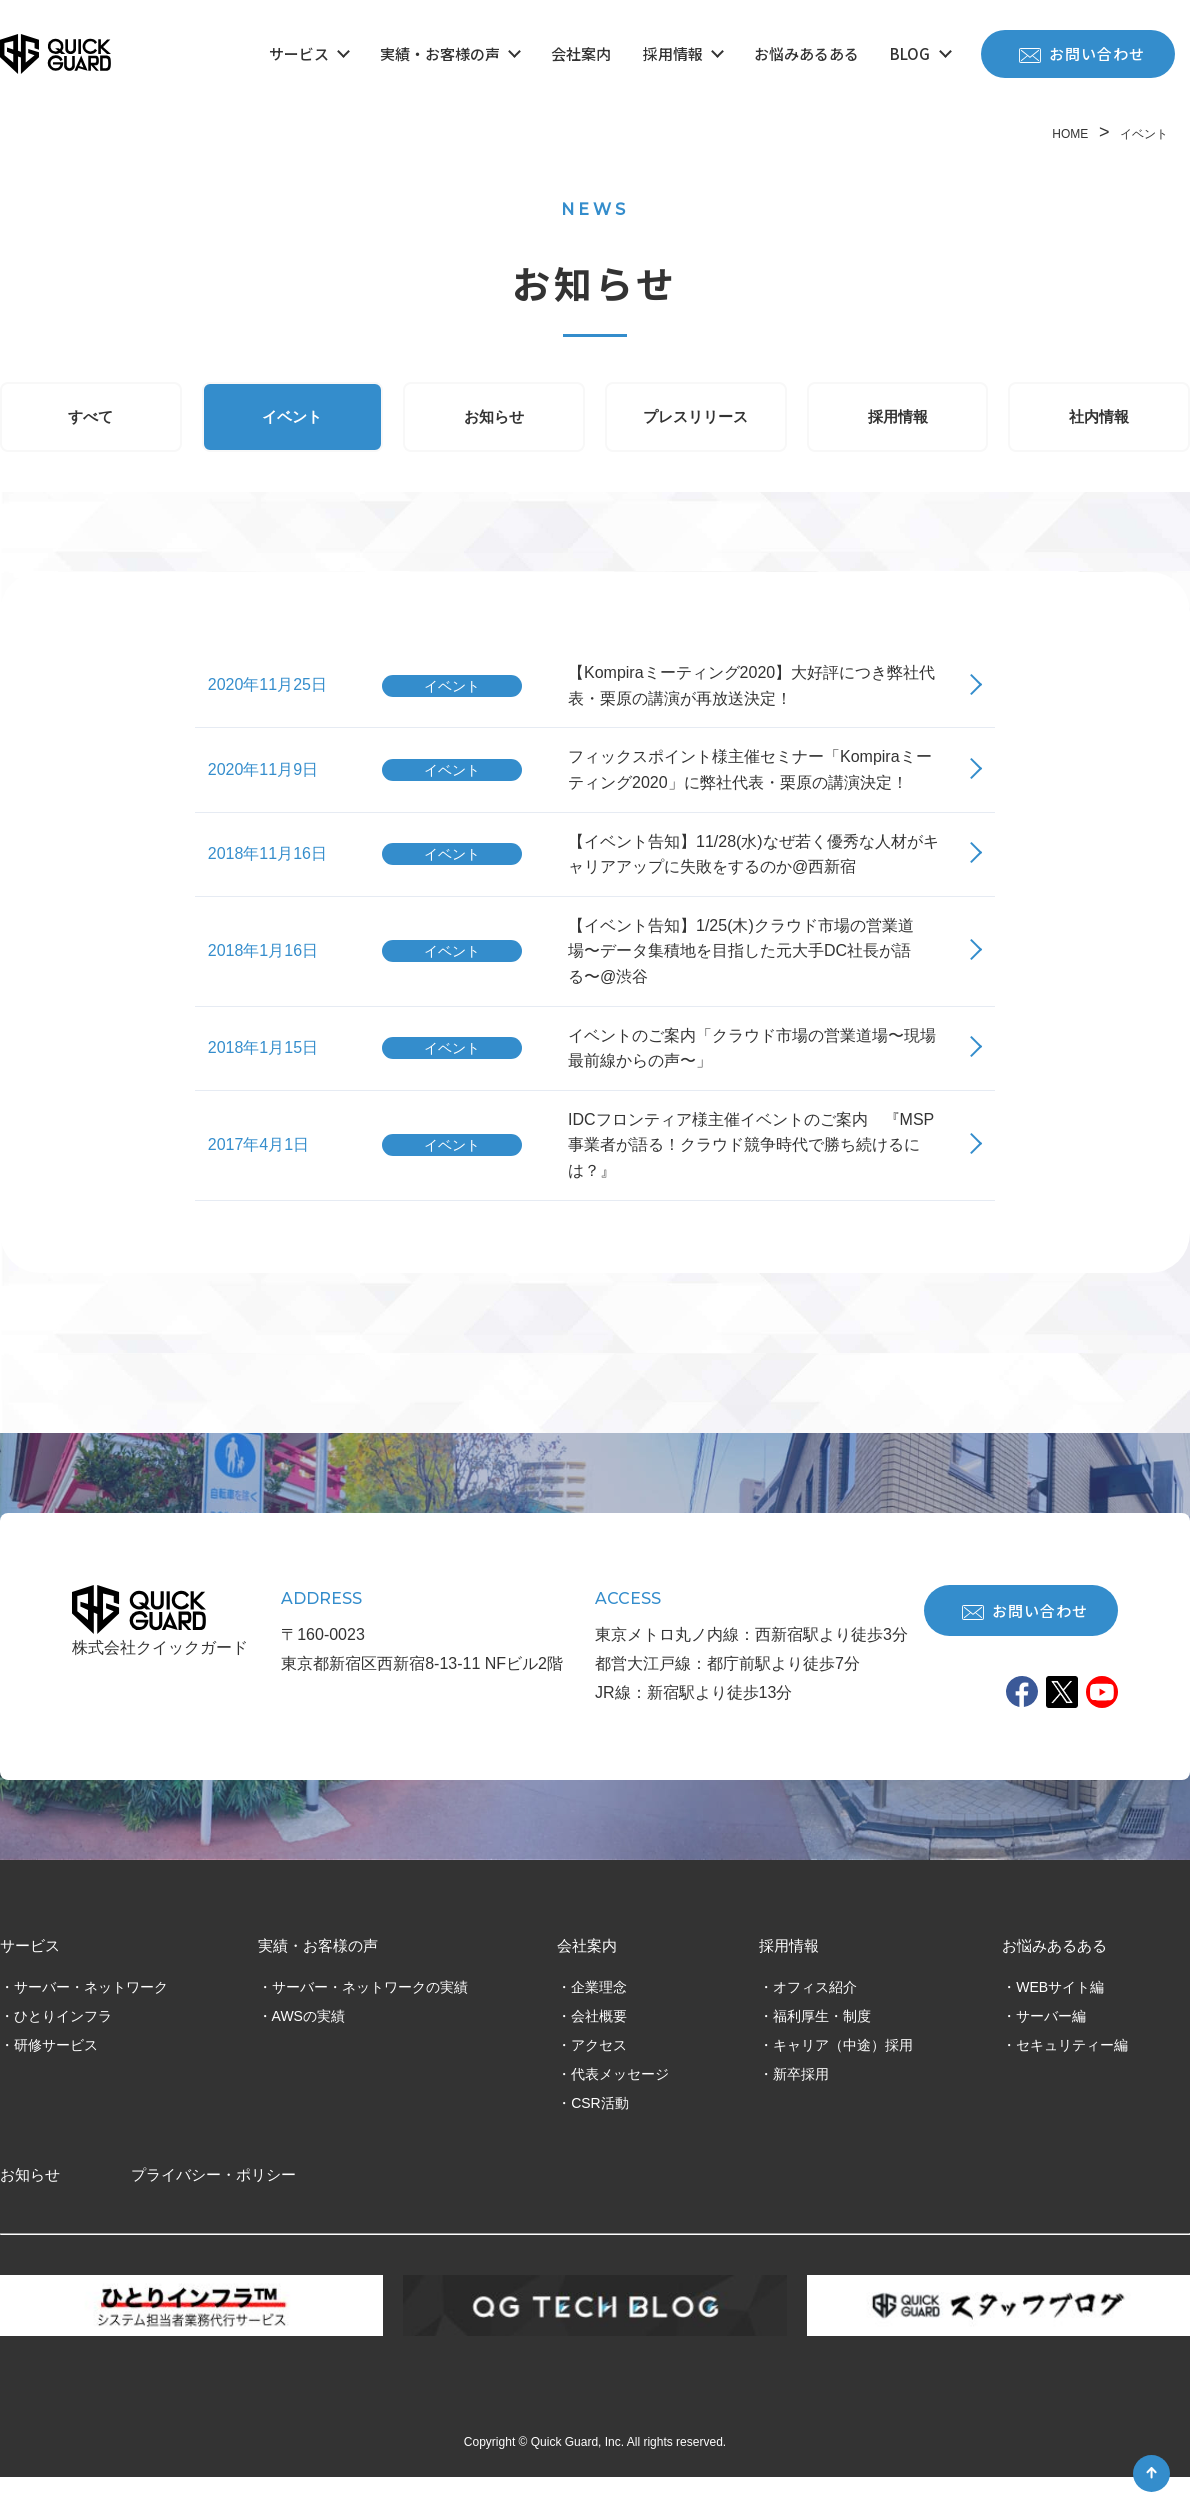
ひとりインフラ (63, 2050)
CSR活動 (600, 2137)
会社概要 (599, 2050)
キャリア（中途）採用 (843, 2079)
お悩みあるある (806, 53)
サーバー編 (1051, 2050)
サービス (309, 53)
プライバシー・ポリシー (213, 2209)
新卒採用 (801, 2108)
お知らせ (494, 421)
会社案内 (581, 53)
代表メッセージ (620, 2108)
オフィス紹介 (815, 2021)
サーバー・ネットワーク (91, 2021)
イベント (292, 421)
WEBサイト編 (1060, 2021)
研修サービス (56, 2079)
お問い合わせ (1082, 53)
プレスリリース (695, 421)
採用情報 (683, 53)
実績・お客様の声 (450, 53)
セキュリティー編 (1072, 2079)
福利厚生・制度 (822, 2050)
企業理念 (599, 2021)
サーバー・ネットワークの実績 (370, 2021)
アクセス (599, 2079)
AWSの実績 (308, 2050)
